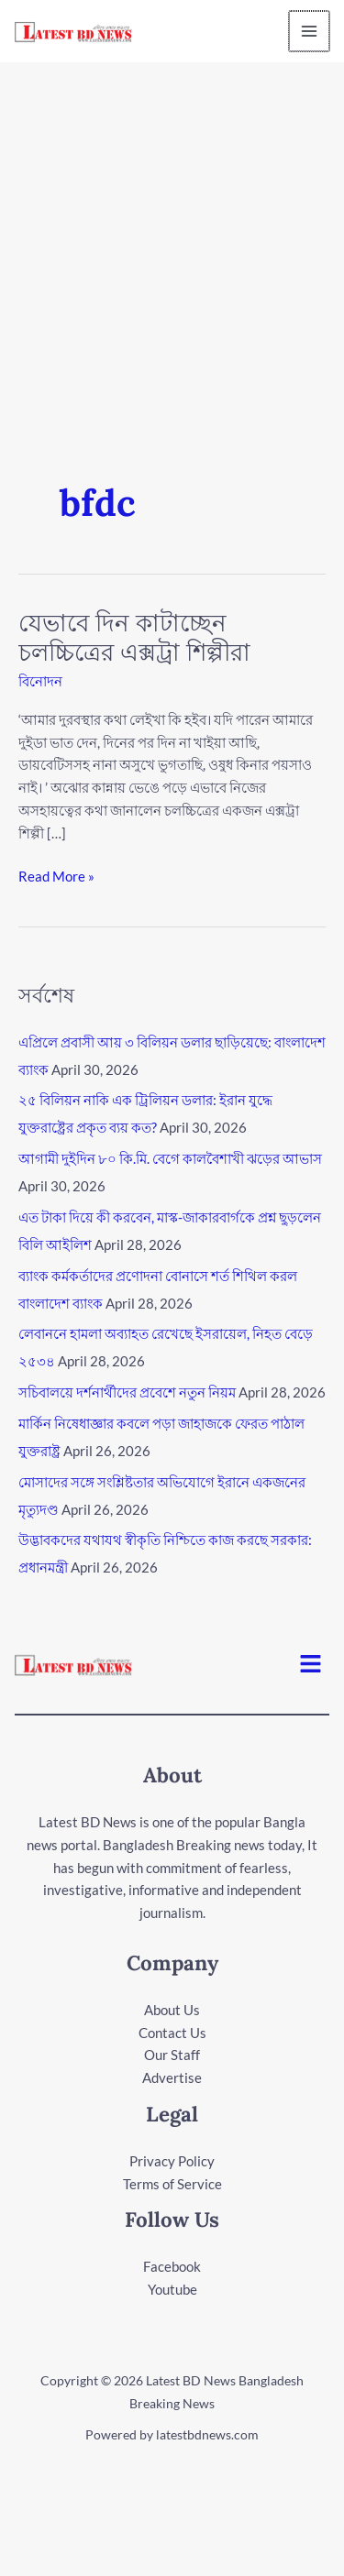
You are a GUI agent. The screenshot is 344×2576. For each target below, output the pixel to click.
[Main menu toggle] (310, 31)
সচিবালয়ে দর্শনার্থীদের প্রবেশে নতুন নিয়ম (127, 1392)
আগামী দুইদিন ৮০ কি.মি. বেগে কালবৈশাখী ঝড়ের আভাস (170, 1158)
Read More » (56, 874)
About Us (172, 2009)
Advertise (172, 2077)
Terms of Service (172, 2184)
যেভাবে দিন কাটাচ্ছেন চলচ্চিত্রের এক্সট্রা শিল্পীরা (134, 637)
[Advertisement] (172, 243)
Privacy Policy (172, 2161)
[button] (311, 1664)
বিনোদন (40, 681)
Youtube (172, 2289)
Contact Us (172, 2032)
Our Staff (172, 2054)
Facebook (172, 2266)
